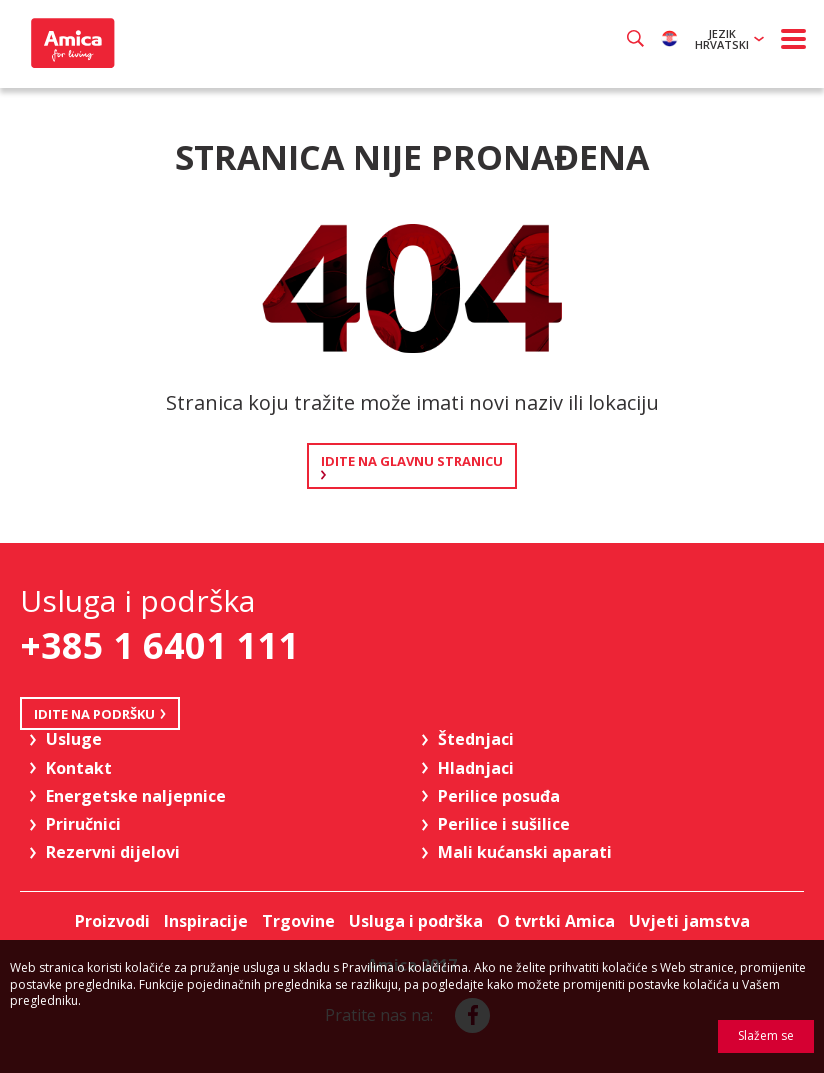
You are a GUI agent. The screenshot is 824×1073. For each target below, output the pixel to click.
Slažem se (766, 1035)
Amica (70, 43)
